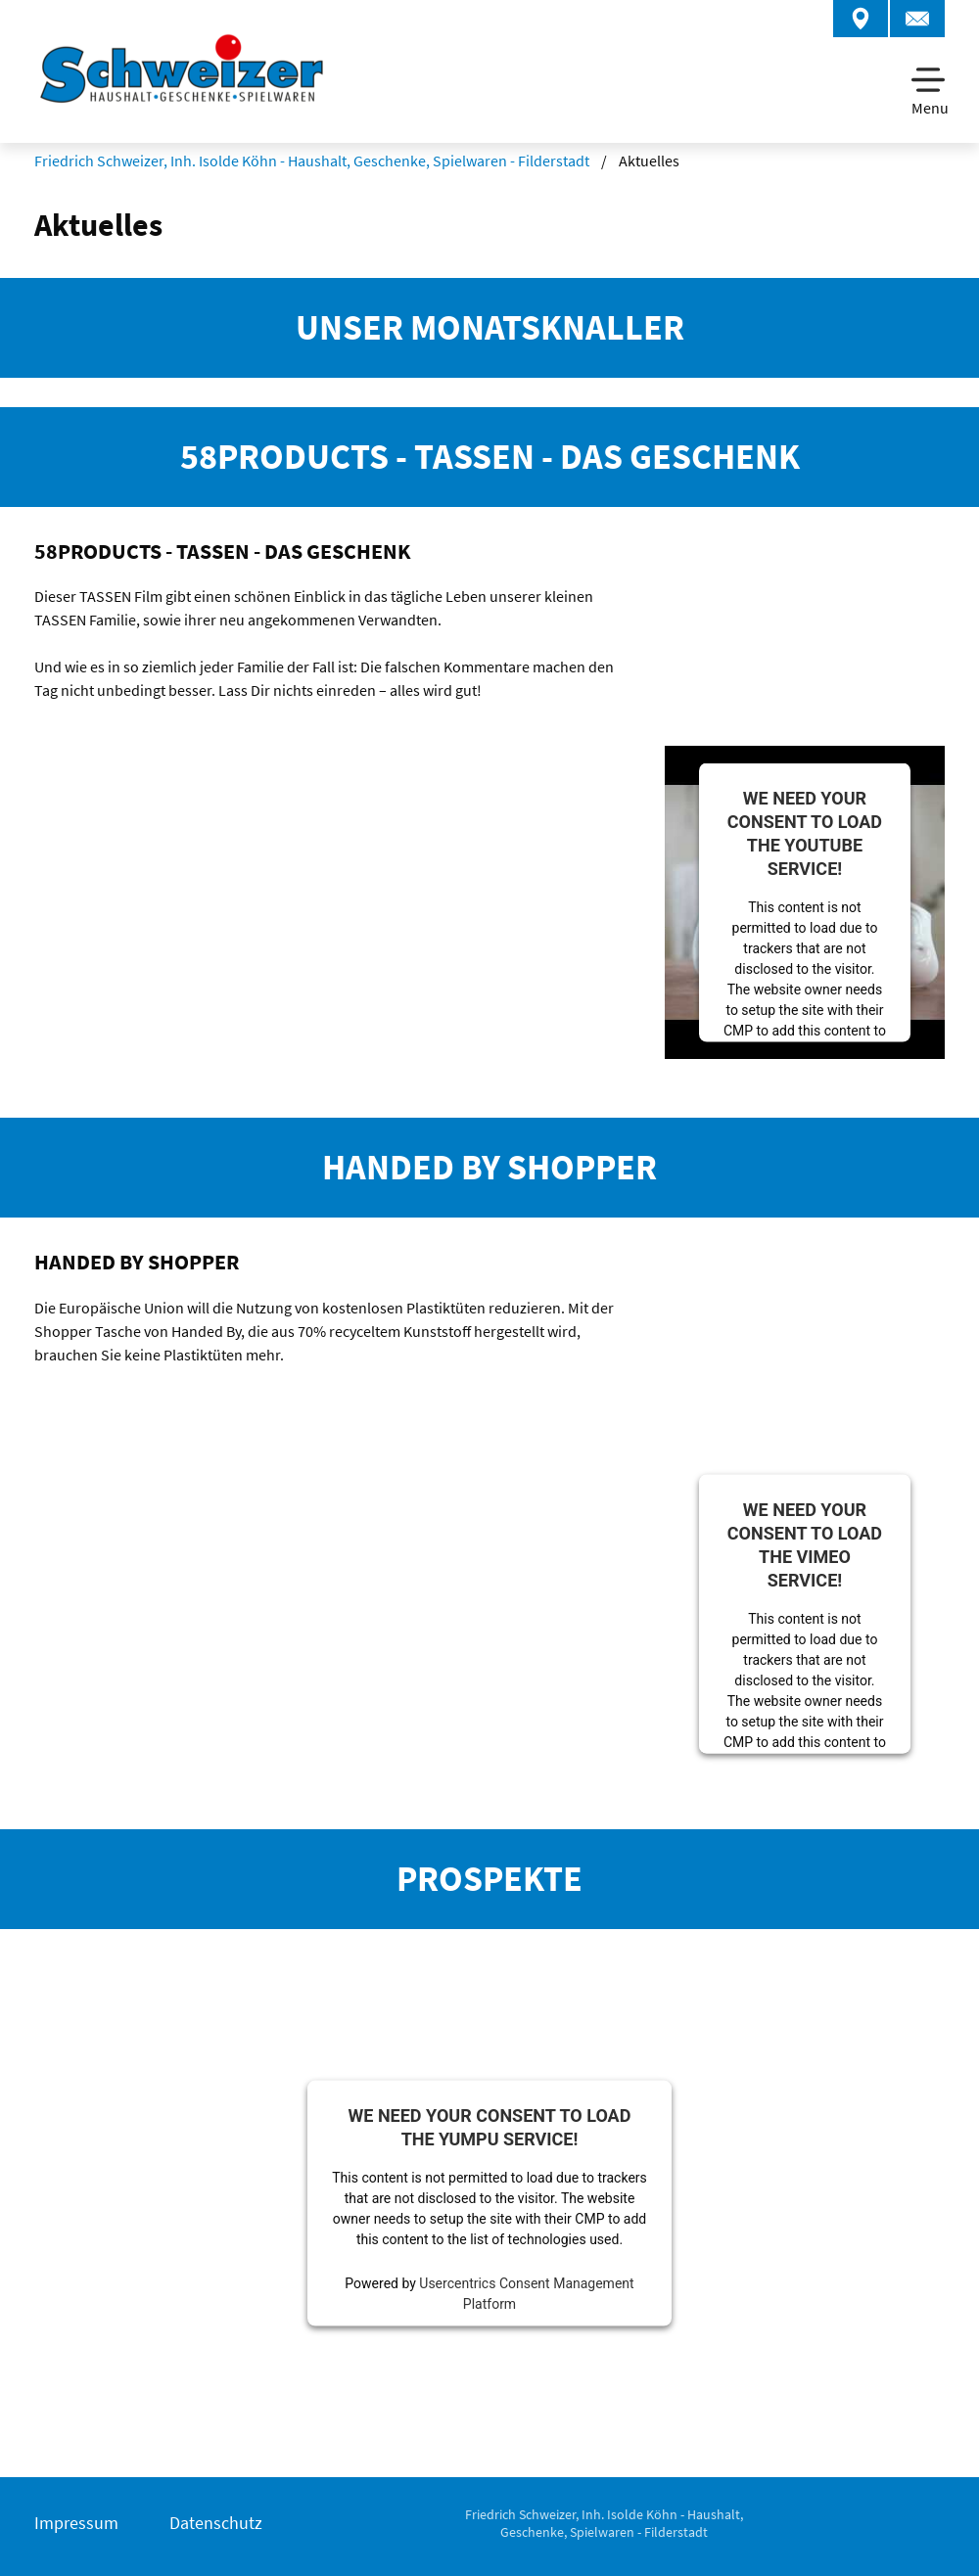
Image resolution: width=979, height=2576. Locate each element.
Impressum (76, 2522)
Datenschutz (215, 2522)
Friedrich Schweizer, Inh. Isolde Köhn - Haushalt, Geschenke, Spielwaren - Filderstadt (311, 160)
